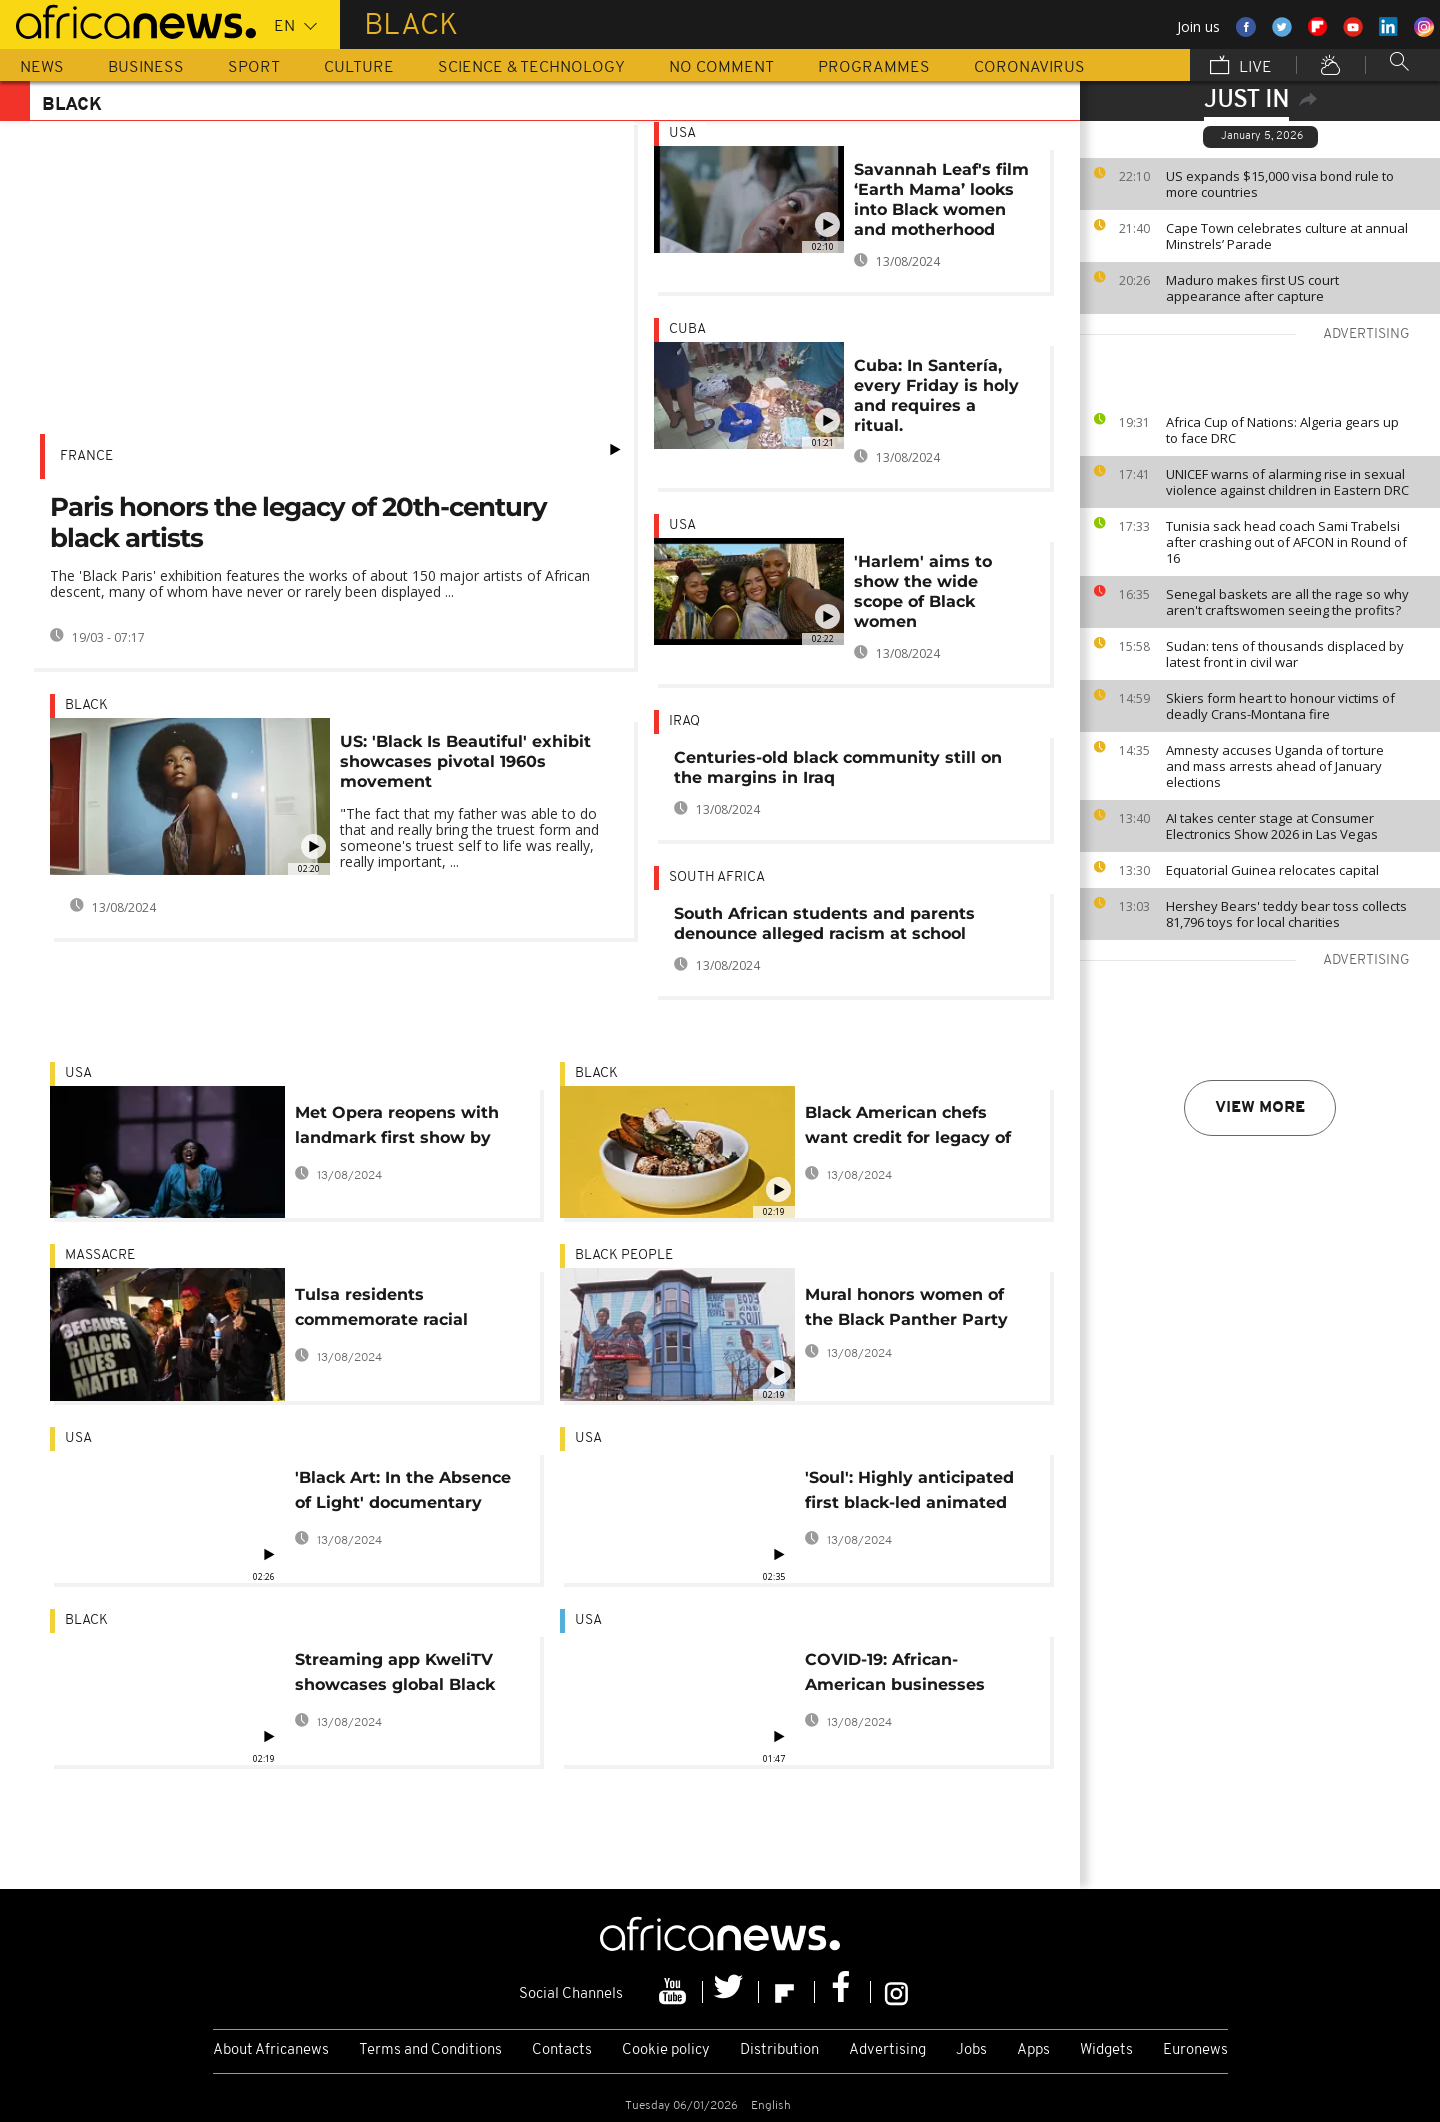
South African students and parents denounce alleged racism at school (824, 923)
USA (682, 133)
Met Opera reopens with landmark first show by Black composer (397, 1128)
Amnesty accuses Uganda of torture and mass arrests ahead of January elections (1275, 766)
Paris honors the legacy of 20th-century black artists (298, 522)
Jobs (971, 2050)
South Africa (717, 877)
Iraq (684, 721)
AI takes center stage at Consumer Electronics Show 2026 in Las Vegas (1272, 826)
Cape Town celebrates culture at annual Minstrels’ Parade (1287, 236)
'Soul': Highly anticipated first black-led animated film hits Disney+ (909, 1493)
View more (1260, 1108)
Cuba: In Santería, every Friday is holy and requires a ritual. (936, 395)
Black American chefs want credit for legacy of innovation (908, 1128)
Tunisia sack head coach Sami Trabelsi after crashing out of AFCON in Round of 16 (1286, 542)
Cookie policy (666, 2050)
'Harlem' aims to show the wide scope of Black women (923, 591)
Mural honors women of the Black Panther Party (906, 1307)
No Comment (721, 68)
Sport (254, 68)
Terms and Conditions (430, 2050)
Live (1241, 67)
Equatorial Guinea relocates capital (1272, 870)
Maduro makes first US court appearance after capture (1252, 288)
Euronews (1195, 2050)
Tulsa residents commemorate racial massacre (381, 1310)
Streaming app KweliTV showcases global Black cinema (395, 1675)
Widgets (1106, 2050)
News (42, 68)
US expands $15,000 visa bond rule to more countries (1280, 184)
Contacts (562, 2050)
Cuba (687, 329)
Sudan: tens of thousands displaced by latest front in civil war (1285, 654)
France (86, 456)
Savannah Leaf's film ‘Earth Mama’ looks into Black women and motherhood (941, 199)
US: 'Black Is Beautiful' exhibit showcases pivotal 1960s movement (465, 761)
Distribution (779, 2050)
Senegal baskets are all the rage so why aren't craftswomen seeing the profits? (1287, 602)
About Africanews (271, 2050)
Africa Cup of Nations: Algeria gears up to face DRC (1282, 430)
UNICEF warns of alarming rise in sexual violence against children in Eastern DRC (1287, 482)
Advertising (887, 2050)
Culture (359, 68)
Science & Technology (531, 68)
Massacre (100, 1255)
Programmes (874, 68)
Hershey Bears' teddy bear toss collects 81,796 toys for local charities (1286, 914)
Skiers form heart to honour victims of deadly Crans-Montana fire (1280, 706)
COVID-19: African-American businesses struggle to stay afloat (898, 1675)
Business (146, 68)
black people (624, 1255)
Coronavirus (1029, 68)
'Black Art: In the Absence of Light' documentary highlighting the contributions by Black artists (403, 1493)
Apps (1033, 2050)
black (86, 705)
